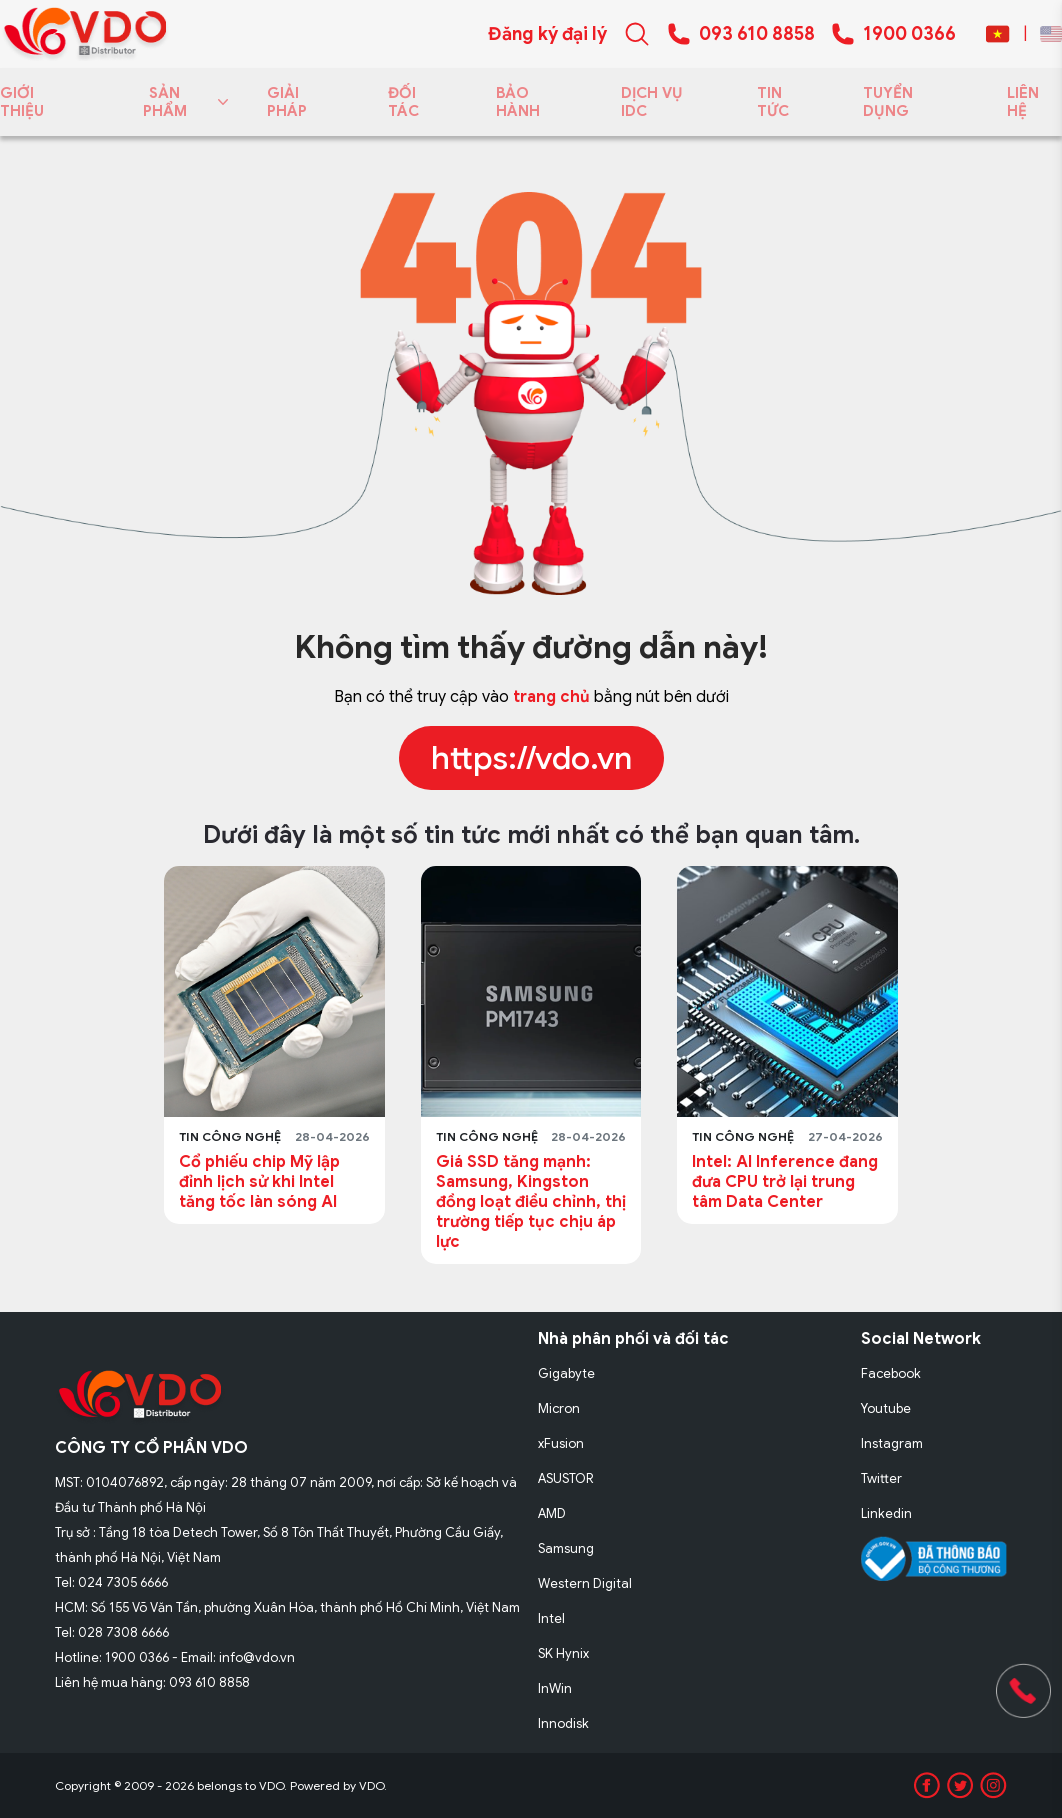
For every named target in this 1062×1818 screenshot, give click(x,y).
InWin (555, 1688)
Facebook (891, 1373)
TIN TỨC (773, 102)
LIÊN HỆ (1023, 102)
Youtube (886, 1408)
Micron (559, 1408)
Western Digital (585, 1583)
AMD (552, 1513)
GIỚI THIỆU (22, 102)
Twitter (881, 1478)
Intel (551, 1618)
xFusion (561, 1443)
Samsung (566, 1548)
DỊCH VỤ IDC (652, 102)
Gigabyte (566, 1373)
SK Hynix (563, 1653)
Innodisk (563, 1723)
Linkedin (886, 1513)
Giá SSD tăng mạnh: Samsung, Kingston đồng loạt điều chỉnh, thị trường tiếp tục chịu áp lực (531, 1202)
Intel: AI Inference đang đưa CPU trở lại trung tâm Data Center (785, 1182)
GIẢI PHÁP (287, 102)
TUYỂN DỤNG (888, 102)
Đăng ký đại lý (547, 34)
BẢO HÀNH (518, 102)
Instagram (892, 1443)
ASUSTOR (566, 1478)
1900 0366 (909, 34)
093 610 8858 (757, 34)
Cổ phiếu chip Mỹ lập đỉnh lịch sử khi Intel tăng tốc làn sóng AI (259, 1182)
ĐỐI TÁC (403, 102)
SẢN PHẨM (182, 102)
